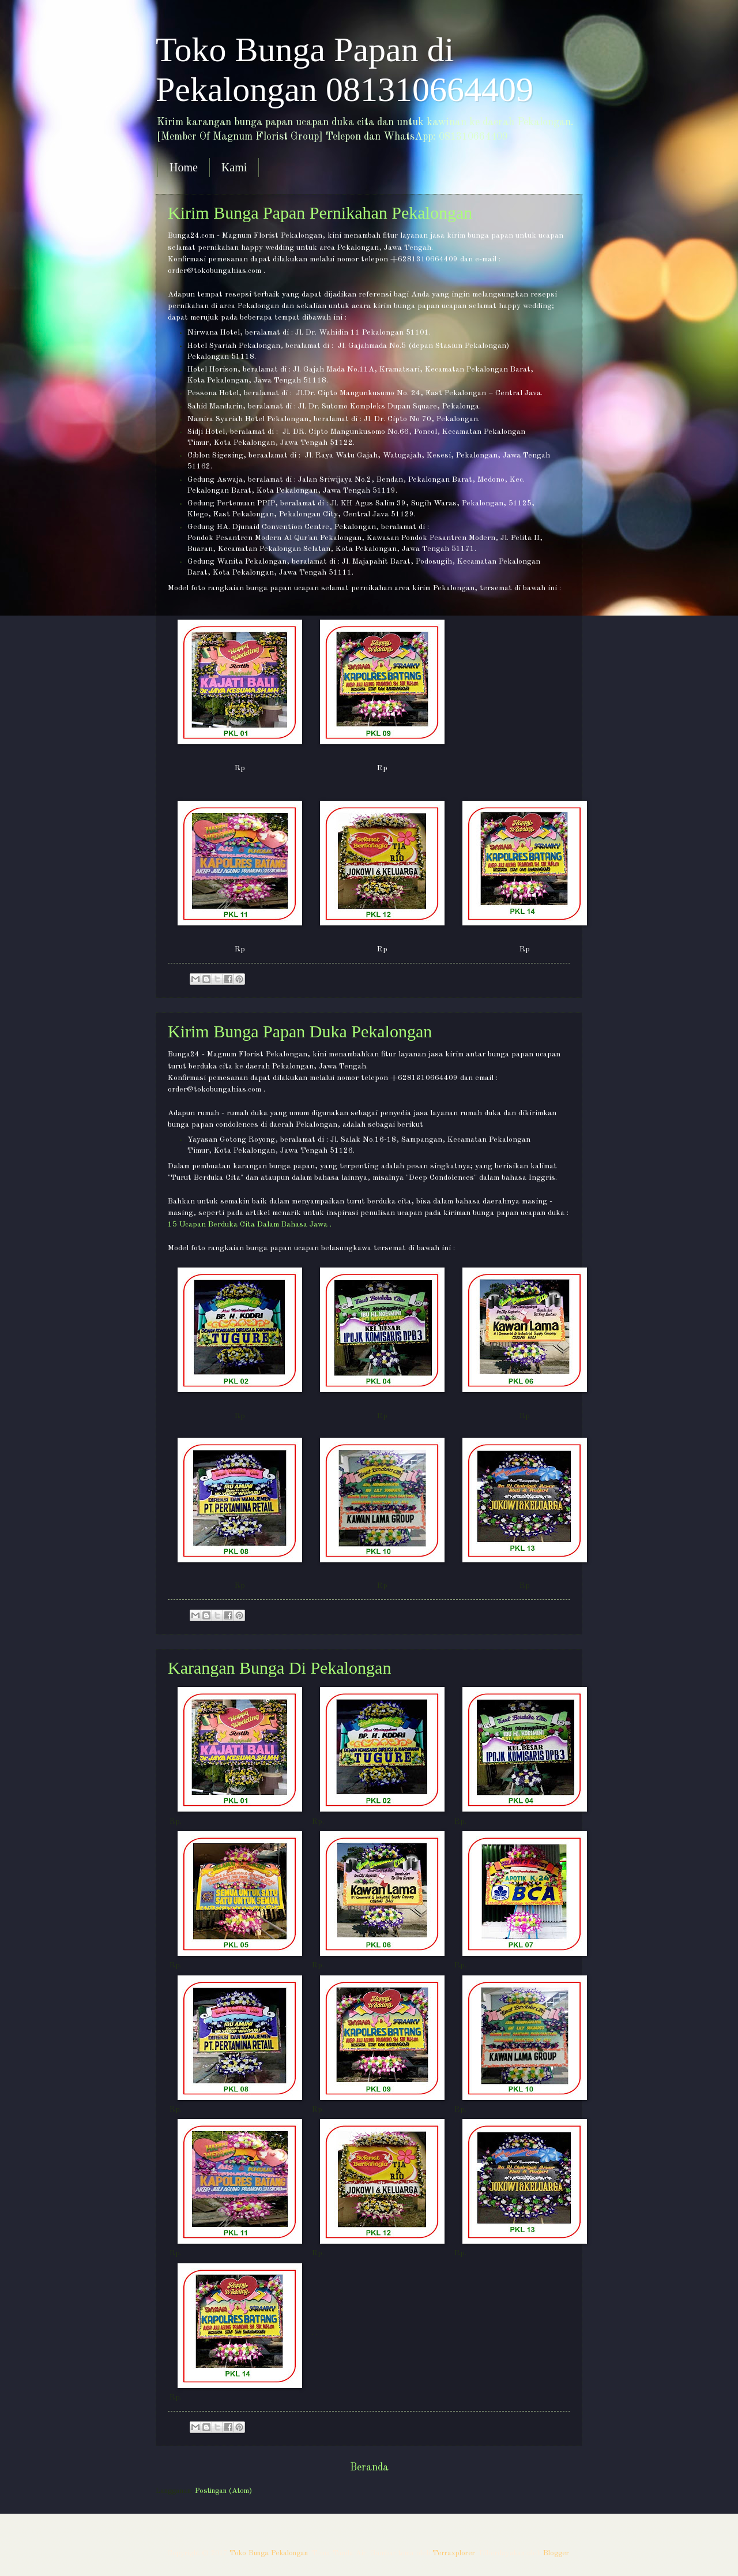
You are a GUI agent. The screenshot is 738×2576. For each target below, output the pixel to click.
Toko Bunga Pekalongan (268, 2553)
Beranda (369, 2467)
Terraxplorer (453, 2553)
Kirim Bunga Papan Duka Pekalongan (300, 1031)
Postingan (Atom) (223, 2491)
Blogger (556, 2553)
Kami (234, 167)
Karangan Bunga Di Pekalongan (279, 1667)
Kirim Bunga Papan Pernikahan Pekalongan (320, 212)
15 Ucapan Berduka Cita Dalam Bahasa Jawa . (250, 1224)
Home (184, 167)
